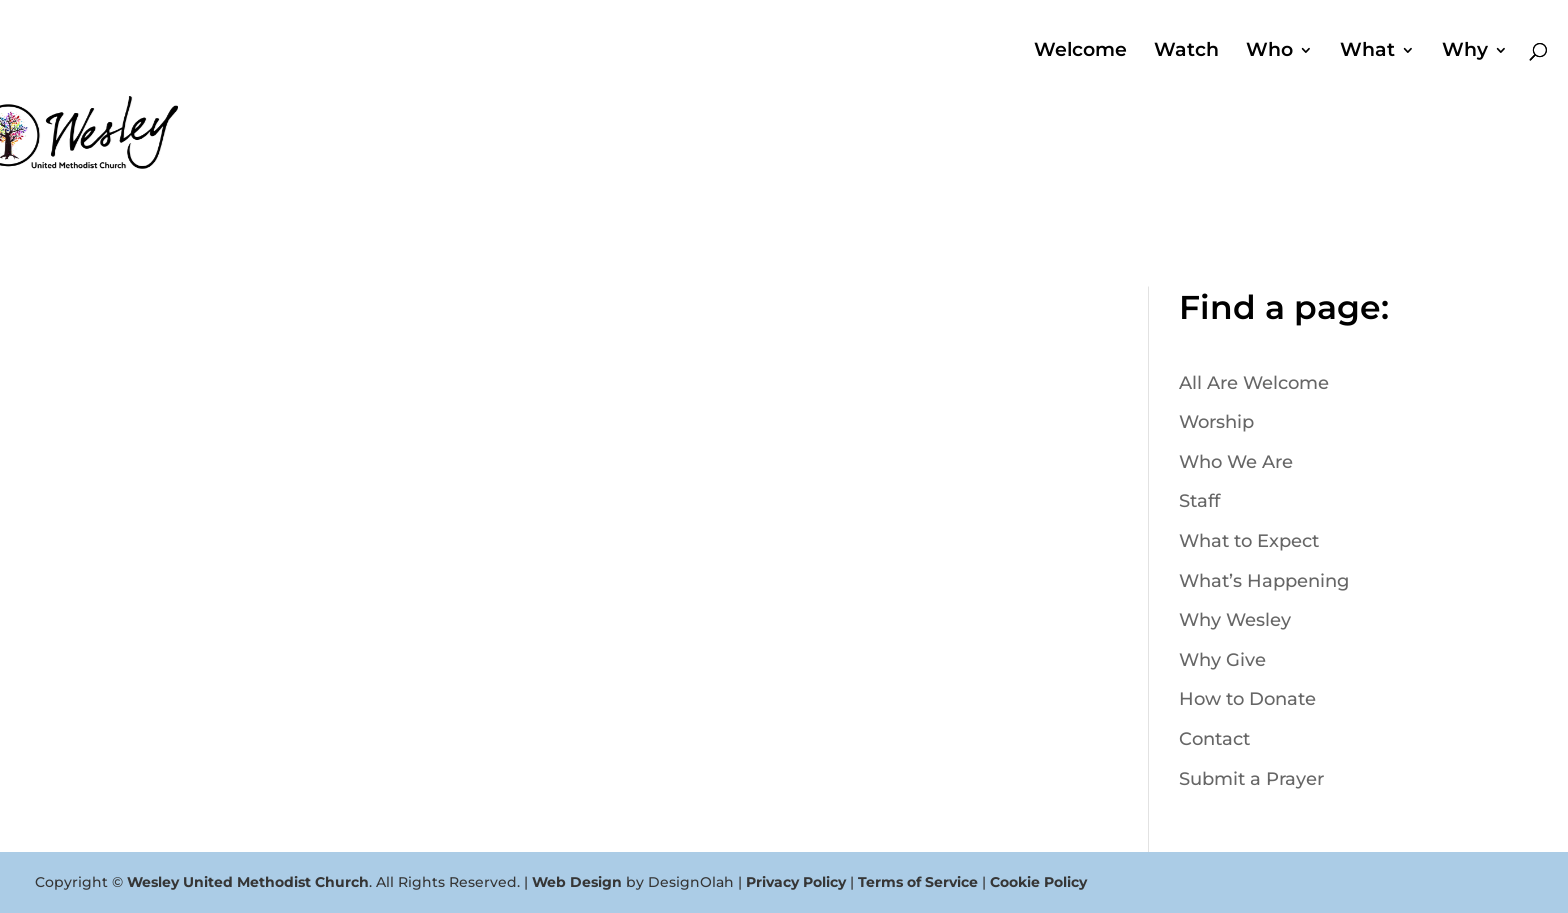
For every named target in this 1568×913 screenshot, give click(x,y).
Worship (1216, 422)
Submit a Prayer (1251, 779)
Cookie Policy (1038, 882)
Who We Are (1236, 462)
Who (1269, 52)
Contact (1214, 739)
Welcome (1080, 52)
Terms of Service (918, 882)
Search (1374, 178)
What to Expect (1249, 541)
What (1367, 52)
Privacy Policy (796, 882)
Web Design (577, 882)
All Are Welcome (1254, 383)
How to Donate (1247, 699)
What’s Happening (1264, 581)
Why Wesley (1235, 620)
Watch (1186, 52)
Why (1465, 52)
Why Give (1222, 660)
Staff (1199, 501)
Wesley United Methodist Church (248, 882)
